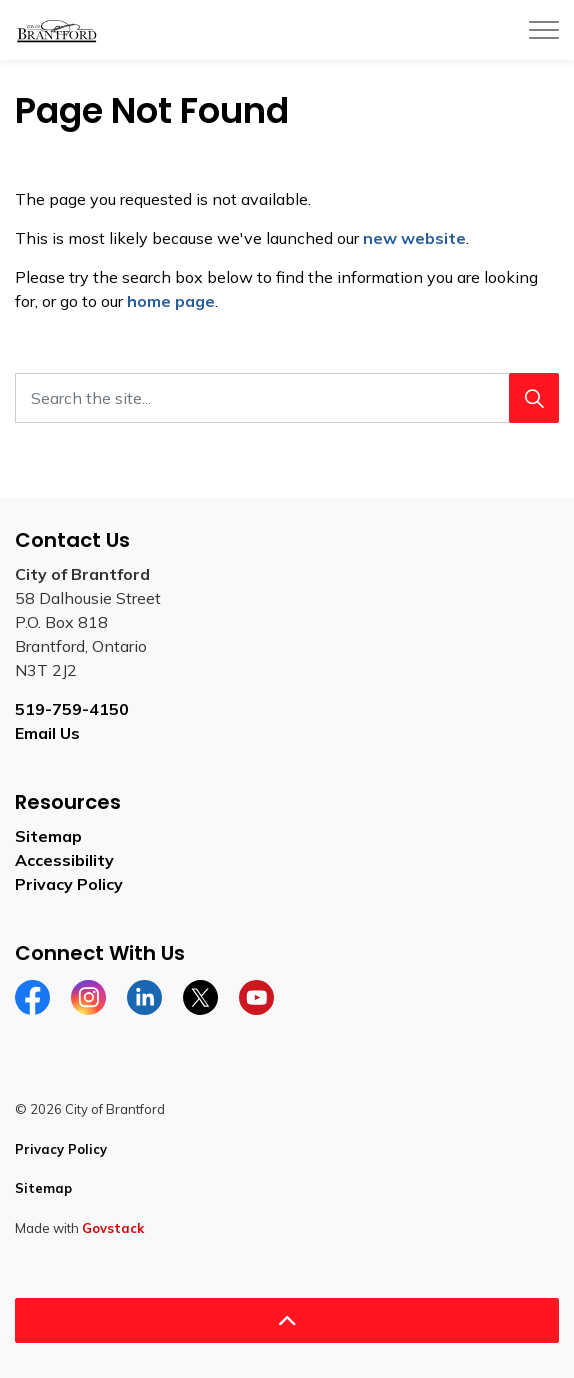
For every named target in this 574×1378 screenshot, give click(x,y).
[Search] (534, 398)
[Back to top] (287, 1320)
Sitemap (48, 836)
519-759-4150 (72, 709)
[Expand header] (544, 30)
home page (171, 301)
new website (414, 238)
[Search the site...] (287, 398)
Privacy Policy (69, 884)
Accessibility (64, 860)
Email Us (47, 733)
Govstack (113, 1228)
